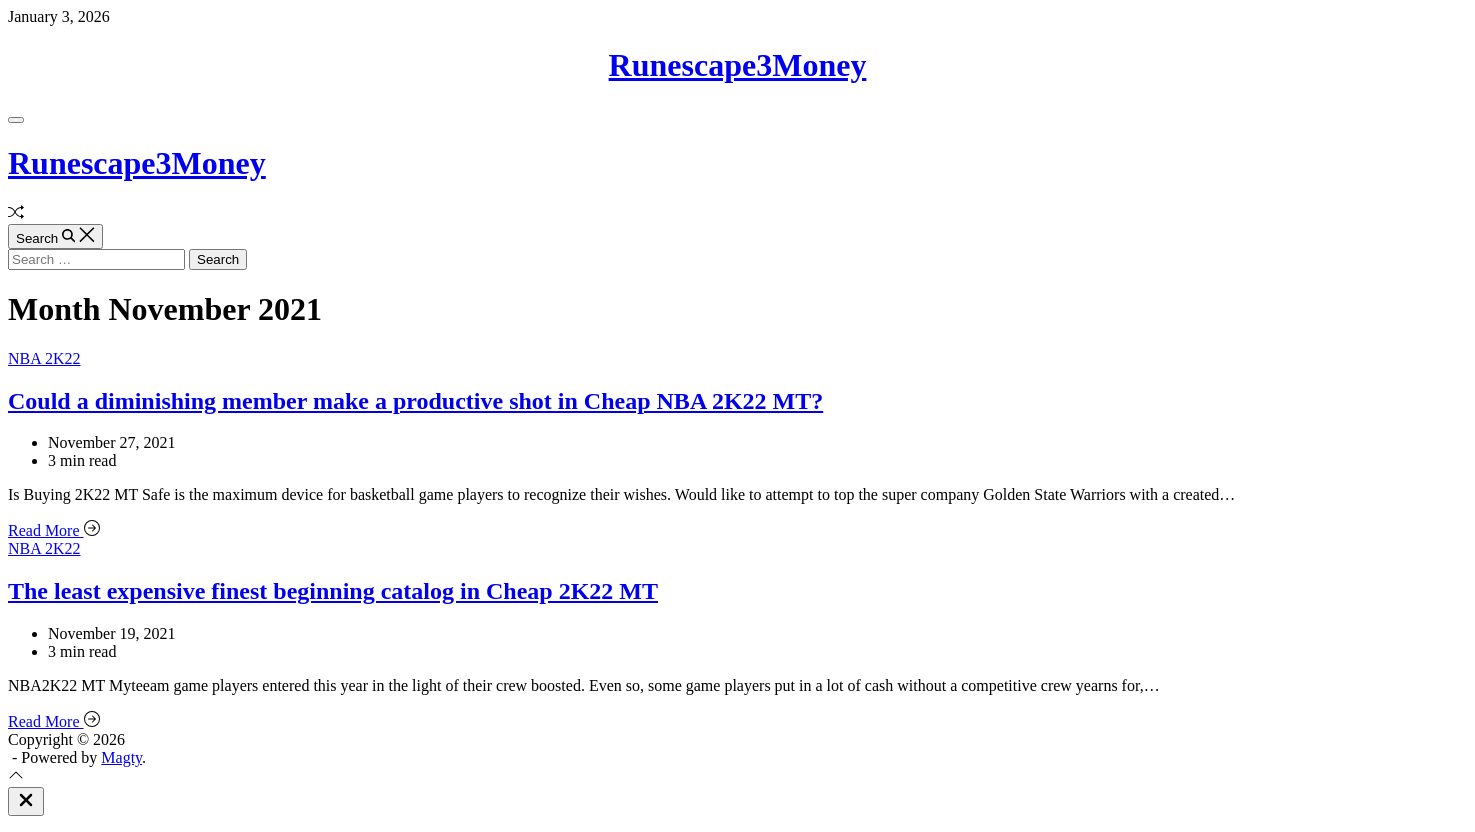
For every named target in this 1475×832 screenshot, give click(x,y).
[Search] (55, 236)
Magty (121, 757)
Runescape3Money (738, 65)
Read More (54, 530)
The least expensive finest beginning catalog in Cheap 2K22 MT (333, 591)
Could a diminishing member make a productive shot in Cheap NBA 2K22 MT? (415, 401)
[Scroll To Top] (16, 777)
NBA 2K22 (44, 358)
